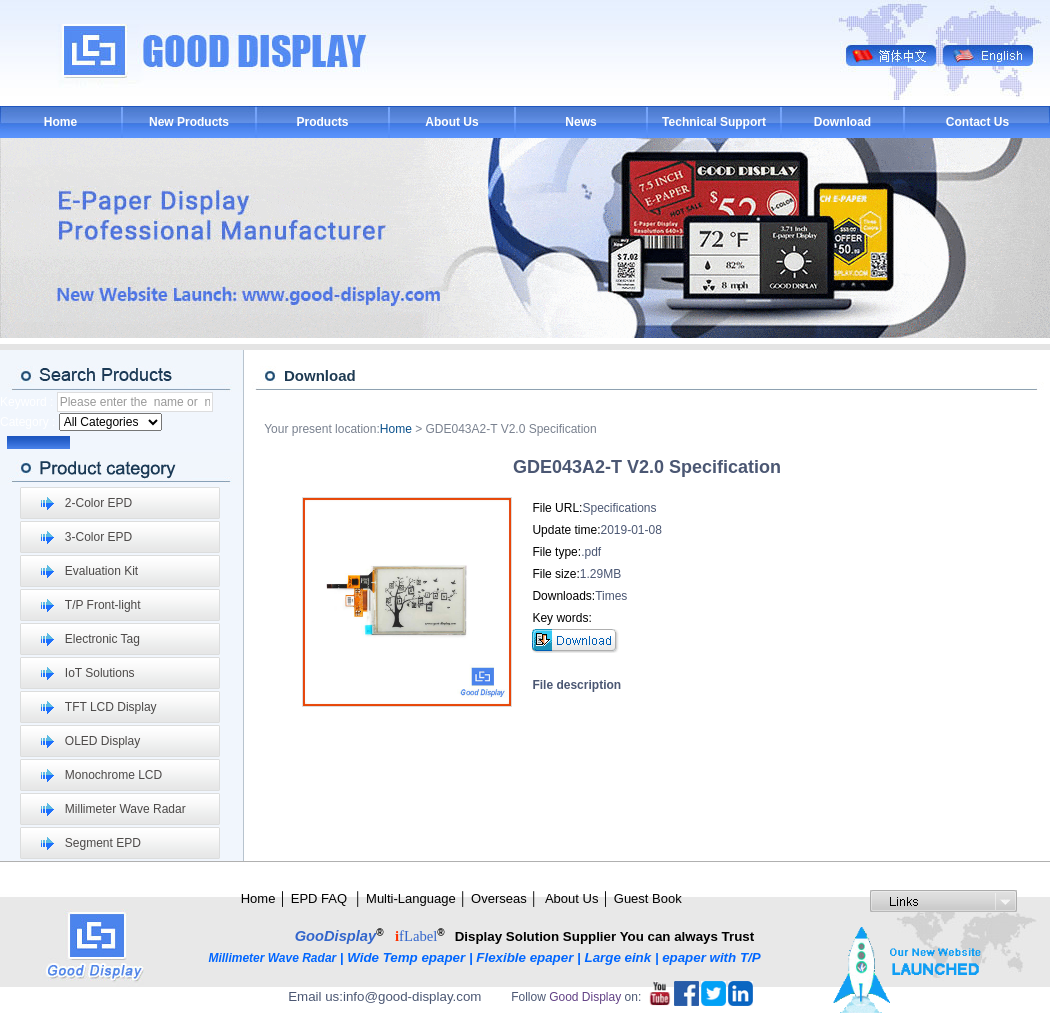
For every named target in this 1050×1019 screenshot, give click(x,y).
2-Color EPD (98, 503)
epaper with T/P (713, 957)
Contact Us (977, 122)
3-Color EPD (98, 537)
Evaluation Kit (101, 571)
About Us (451, 122)
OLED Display (102, 741)
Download (842, 122)
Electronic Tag (102, 639)
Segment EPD (103, 843)
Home (60, 122)
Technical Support (714, 122)
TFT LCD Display (111, 707)
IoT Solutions (100, 673)
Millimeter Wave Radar (125, 809)
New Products (189, 122)
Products (322, 122)
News (580, 122)
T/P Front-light (103, 605)
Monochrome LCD (113, 775)
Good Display (585, 997)
